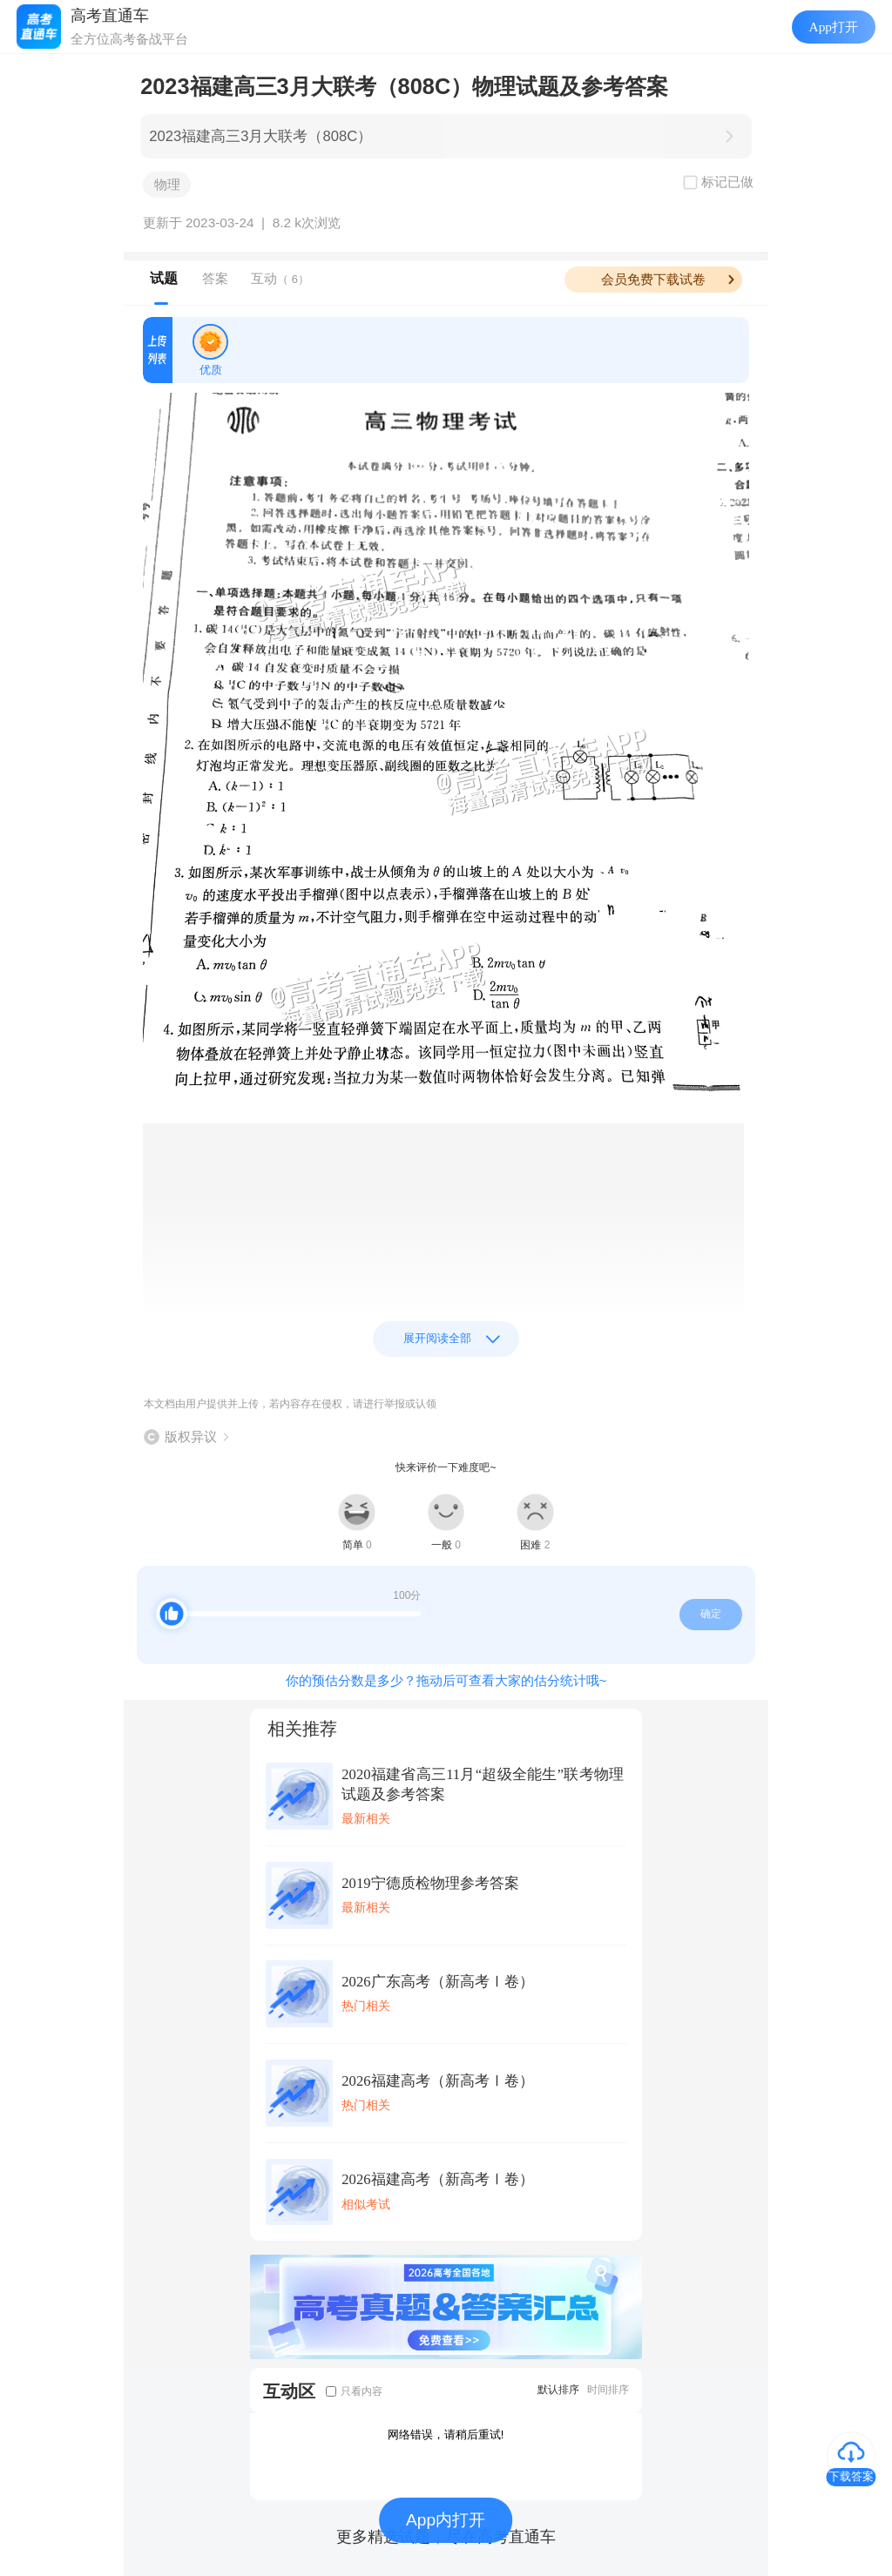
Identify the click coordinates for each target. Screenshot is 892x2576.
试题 (164, 278)
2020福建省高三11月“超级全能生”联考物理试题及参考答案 (482, 1784)
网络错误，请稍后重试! (446, 2434)
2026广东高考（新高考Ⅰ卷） (437, 1981)
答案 (215, 278)
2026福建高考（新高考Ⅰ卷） (437, 2081)
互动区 (289, 2391)
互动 (280, 278)
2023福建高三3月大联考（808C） (260, 136)
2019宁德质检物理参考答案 (429, 1883)
